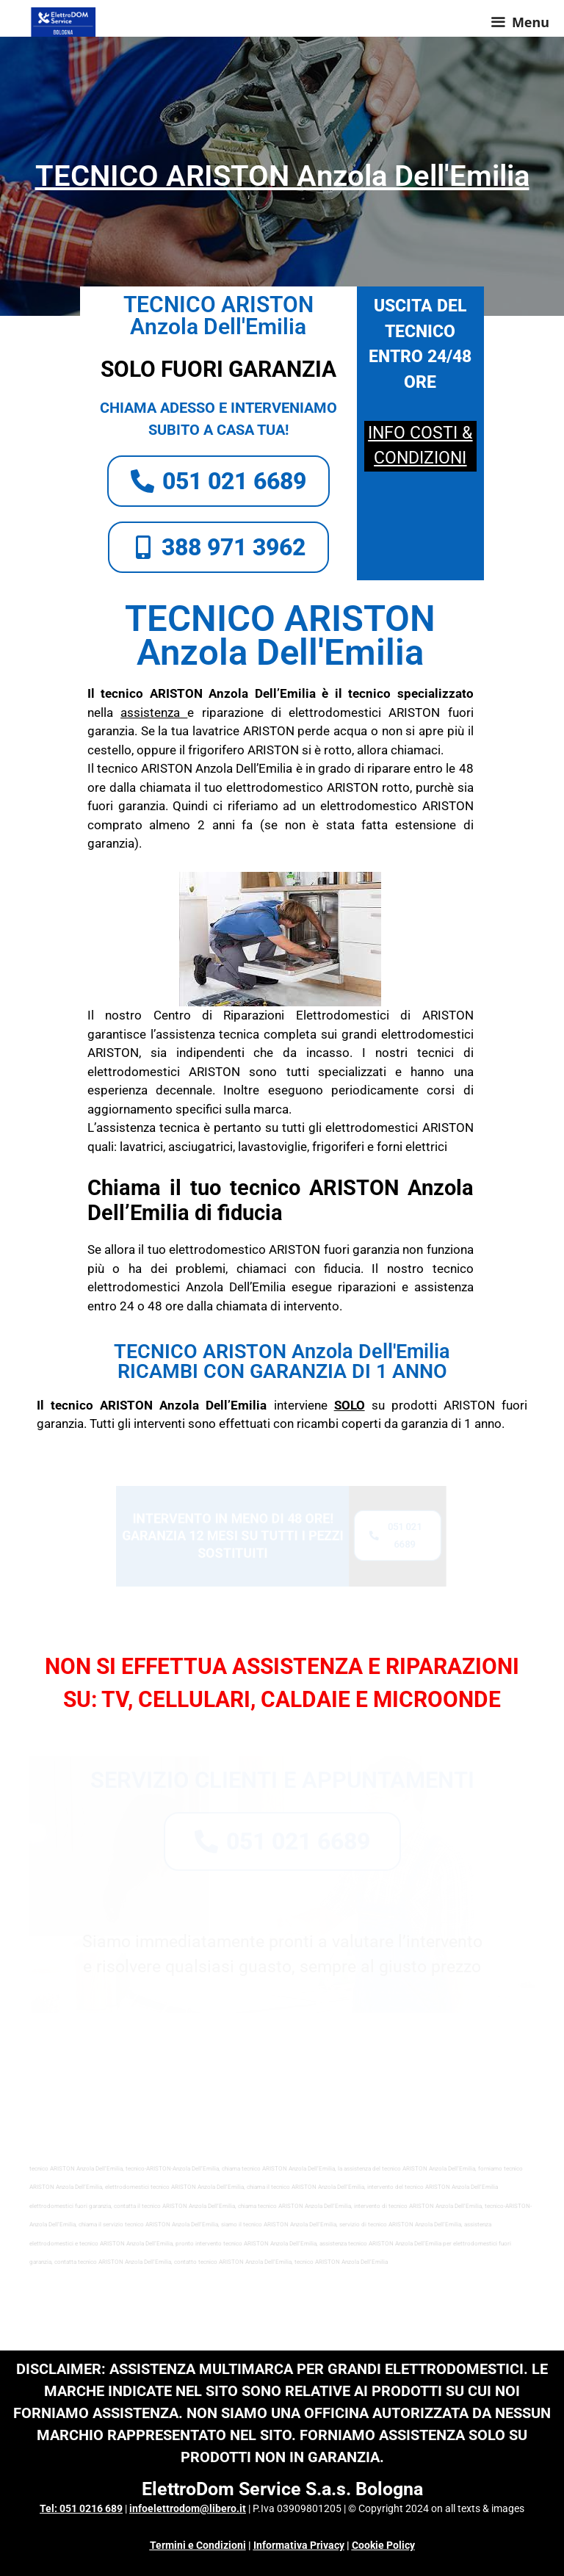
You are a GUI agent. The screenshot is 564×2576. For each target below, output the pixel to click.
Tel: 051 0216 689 (81, 2508)
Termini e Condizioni (198, 2545)
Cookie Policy (383, 2545)
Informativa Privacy (298, 2545)
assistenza (150, 712)
